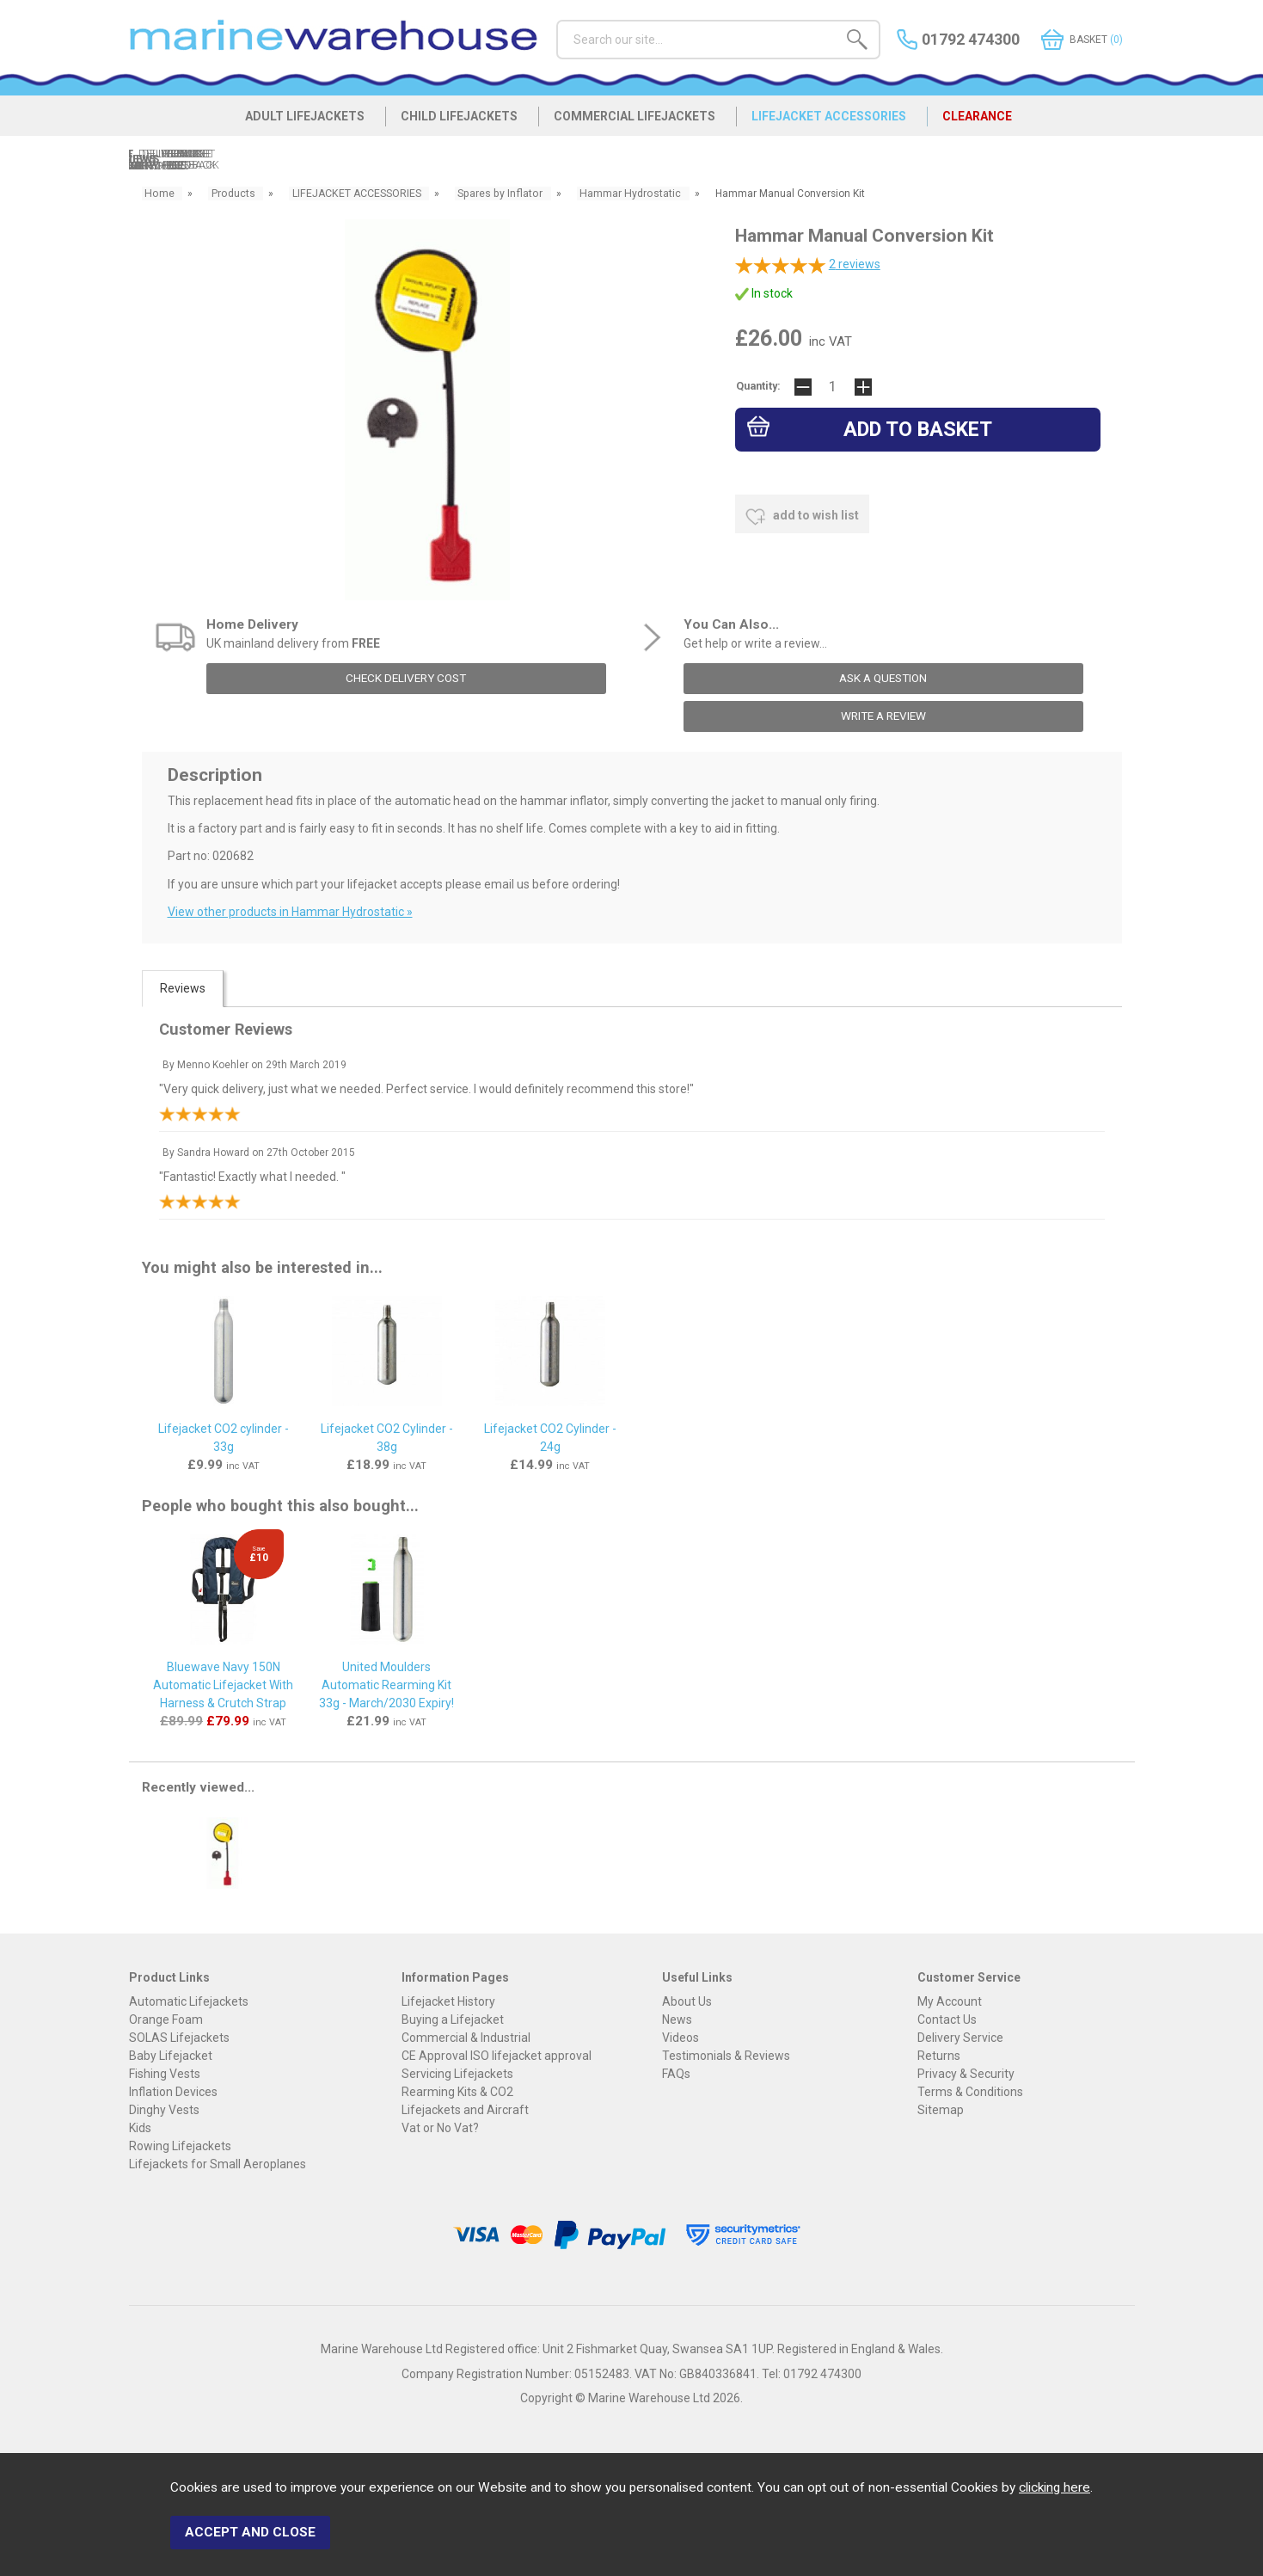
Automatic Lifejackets (188, 2000)
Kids (140, 2127)
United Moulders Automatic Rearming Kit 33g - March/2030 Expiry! (386, 1685)
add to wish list (802, 516)
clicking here (1054, 2492)
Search (556, 19)
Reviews (182, 988)
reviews (854, 266)
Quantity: (758, 387)
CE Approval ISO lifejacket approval (497, 2055)
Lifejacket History (448, 2000)
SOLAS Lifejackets (179, 2037)
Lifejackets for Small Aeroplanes (217, 2163)
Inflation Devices (173, 2091)
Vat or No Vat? (440, 2127)
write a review (883, 716)
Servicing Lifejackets (457, 2073)
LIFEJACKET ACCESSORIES (841, 122)
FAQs (676, 2073)
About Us (687, 2000)
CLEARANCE (999, 122)
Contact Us (947, 2019)
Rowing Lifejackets (180, 2145)
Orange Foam (166, 2019)
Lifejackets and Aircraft (465, 2109)
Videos (680, 2037)
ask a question (883, 679)
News (677, 2019)
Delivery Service (960, 2037)
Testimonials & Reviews (726, 2055)
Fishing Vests (164, 2073)
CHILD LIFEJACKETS (453, 122)
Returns (938, 2055)
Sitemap (940, 2109)
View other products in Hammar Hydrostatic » (290, 911)
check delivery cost (406, 679)
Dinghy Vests (164, 2109)
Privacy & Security (966, 2073)
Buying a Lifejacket (453, 2019)
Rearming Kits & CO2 (457, 2091)
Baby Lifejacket (170, 2055)
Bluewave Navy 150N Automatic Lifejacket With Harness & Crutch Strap (223, 1685)
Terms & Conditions (970, 2091)
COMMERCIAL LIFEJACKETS (638, 122)
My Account (949, 2000)
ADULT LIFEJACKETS (289, 122)
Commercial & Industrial (466, 2037)
